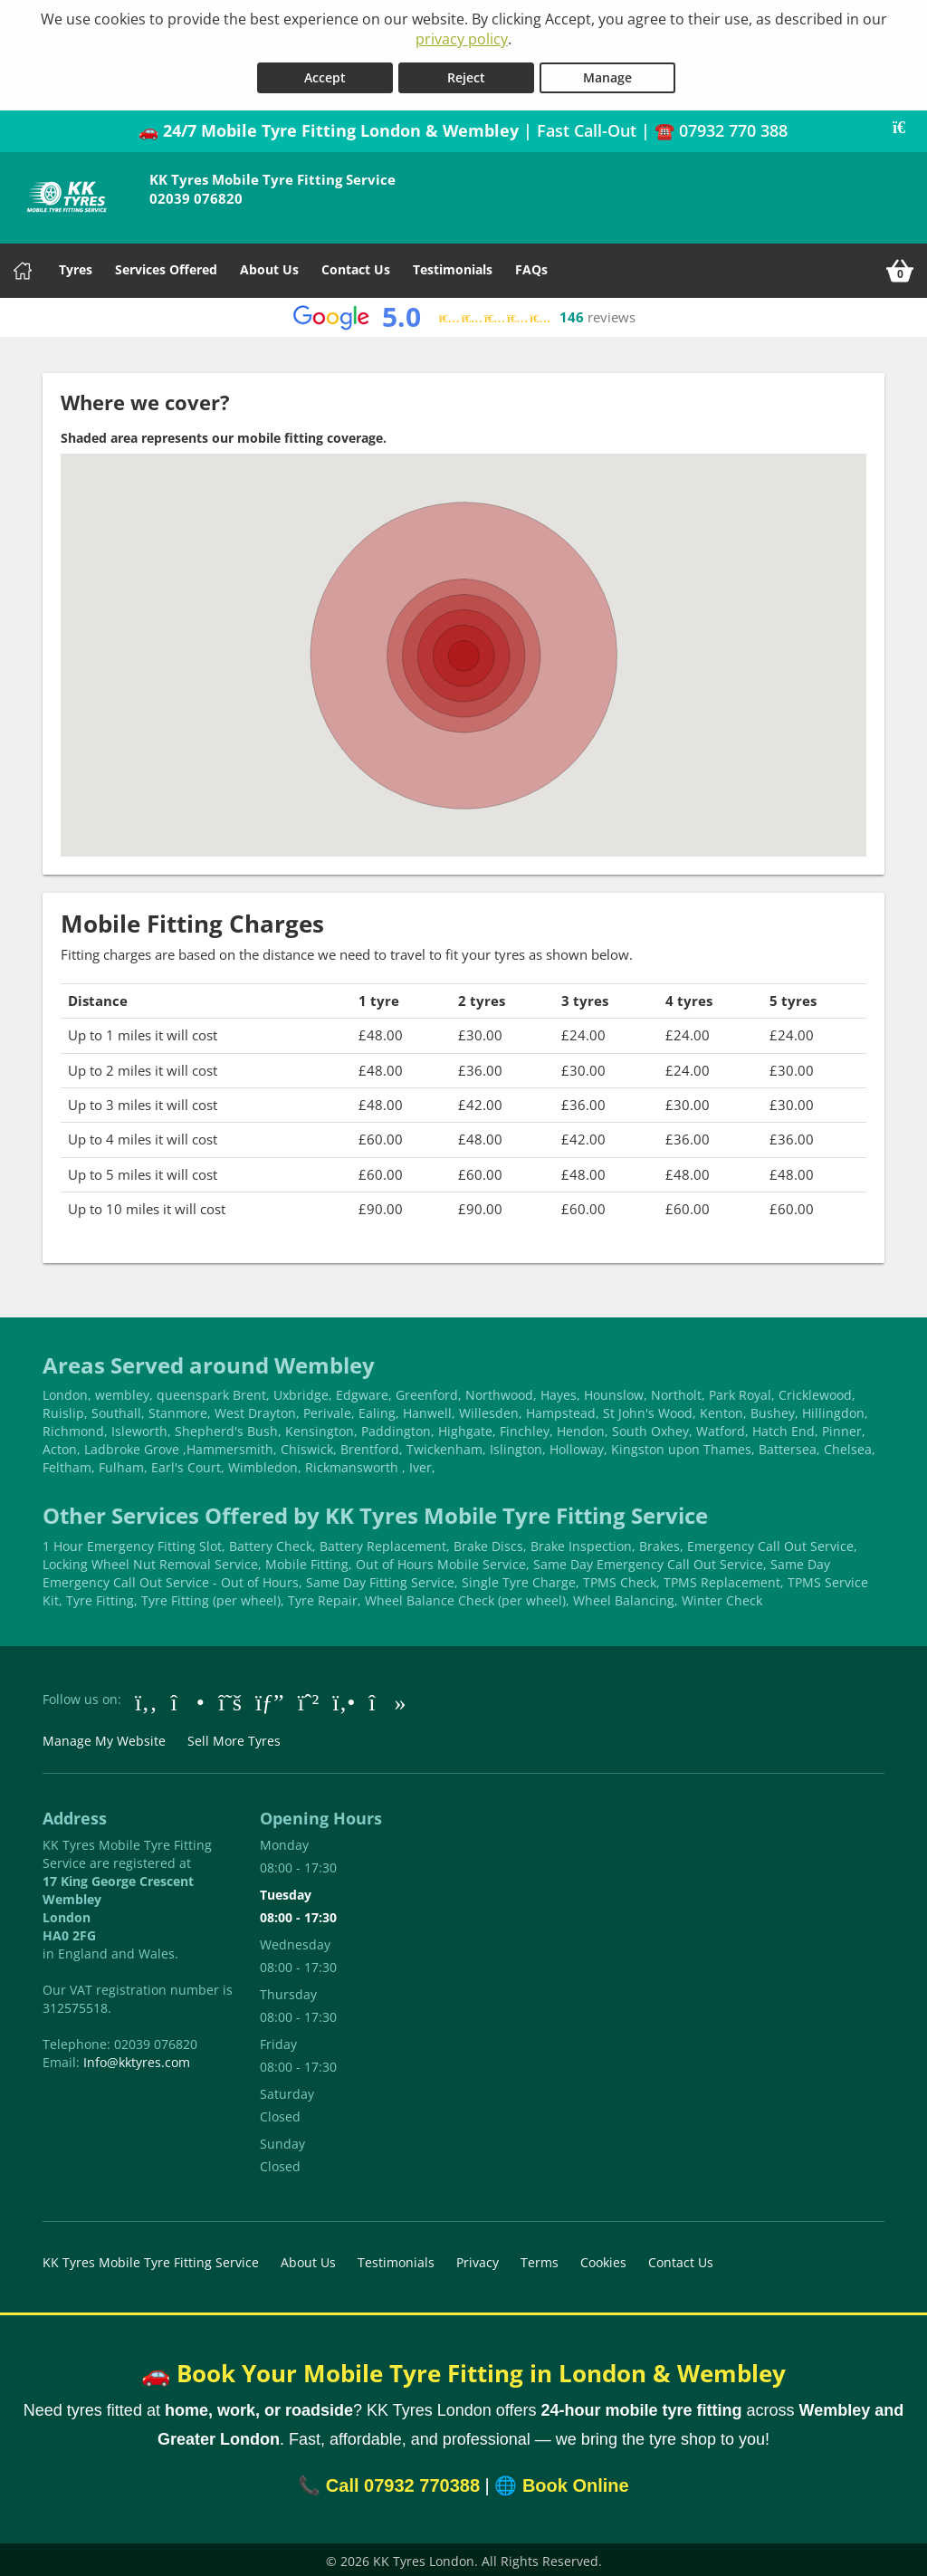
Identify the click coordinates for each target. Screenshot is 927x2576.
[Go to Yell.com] (343, 1697)
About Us (269, 265)
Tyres (75, 265)
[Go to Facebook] (146, 1697)
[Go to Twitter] (230, 1697)
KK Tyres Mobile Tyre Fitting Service (151, 2258)
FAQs (531, 265)
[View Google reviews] (463, 313)
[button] (463, 635)
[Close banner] (905, 124)
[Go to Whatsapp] (309, 1697)
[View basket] (899, 267)
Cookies (603, 2258)
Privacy (477, 2258)
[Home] (23, 267)
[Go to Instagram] (188, 1697)
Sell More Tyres (234, 1737)
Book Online (575, 2482)
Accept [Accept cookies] (325, 73)
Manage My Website (104, 1737)
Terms (540, 2258)
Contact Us (355, 265)
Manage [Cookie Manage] (607, 73)
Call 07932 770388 (403, 2482)
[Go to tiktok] (387, 1697)
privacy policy (462, 39)
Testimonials (452, 265)
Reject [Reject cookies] (466, 73)
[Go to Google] (269, 1697)
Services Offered (166, 265)
